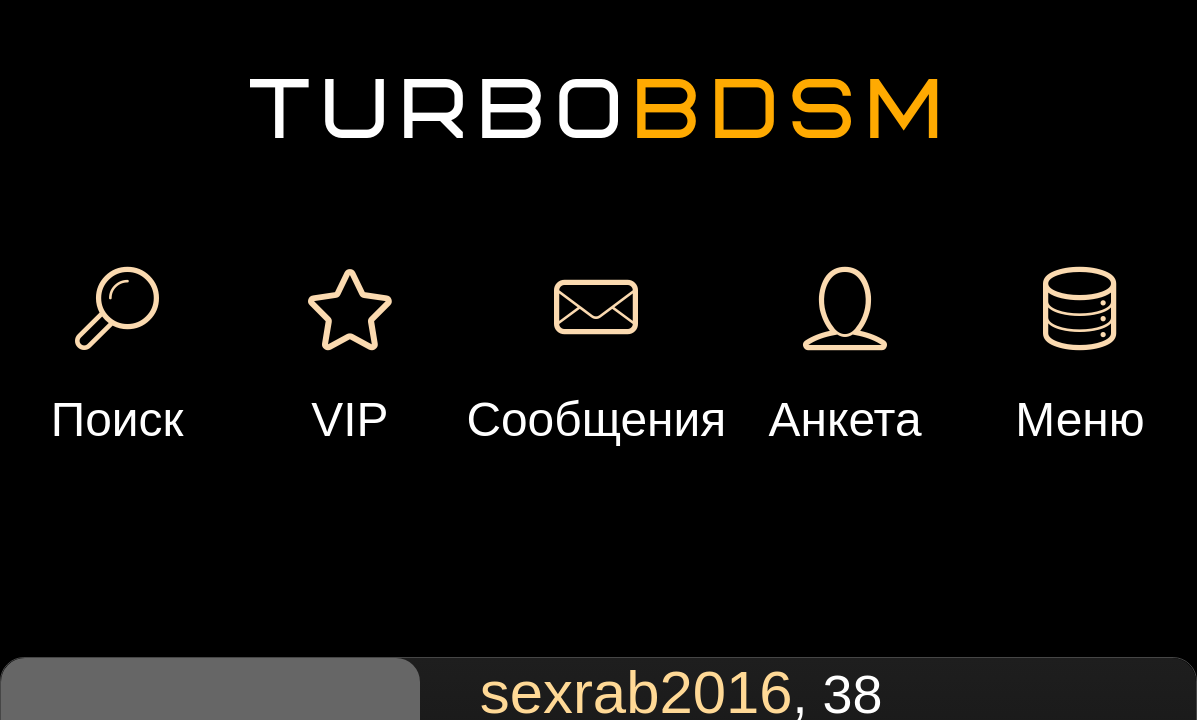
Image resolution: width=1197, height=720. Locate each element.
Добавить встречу (918, 123)
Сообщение (410, 291)
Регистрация (231, 82)
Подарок (568, 291)
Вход (231, 150)
